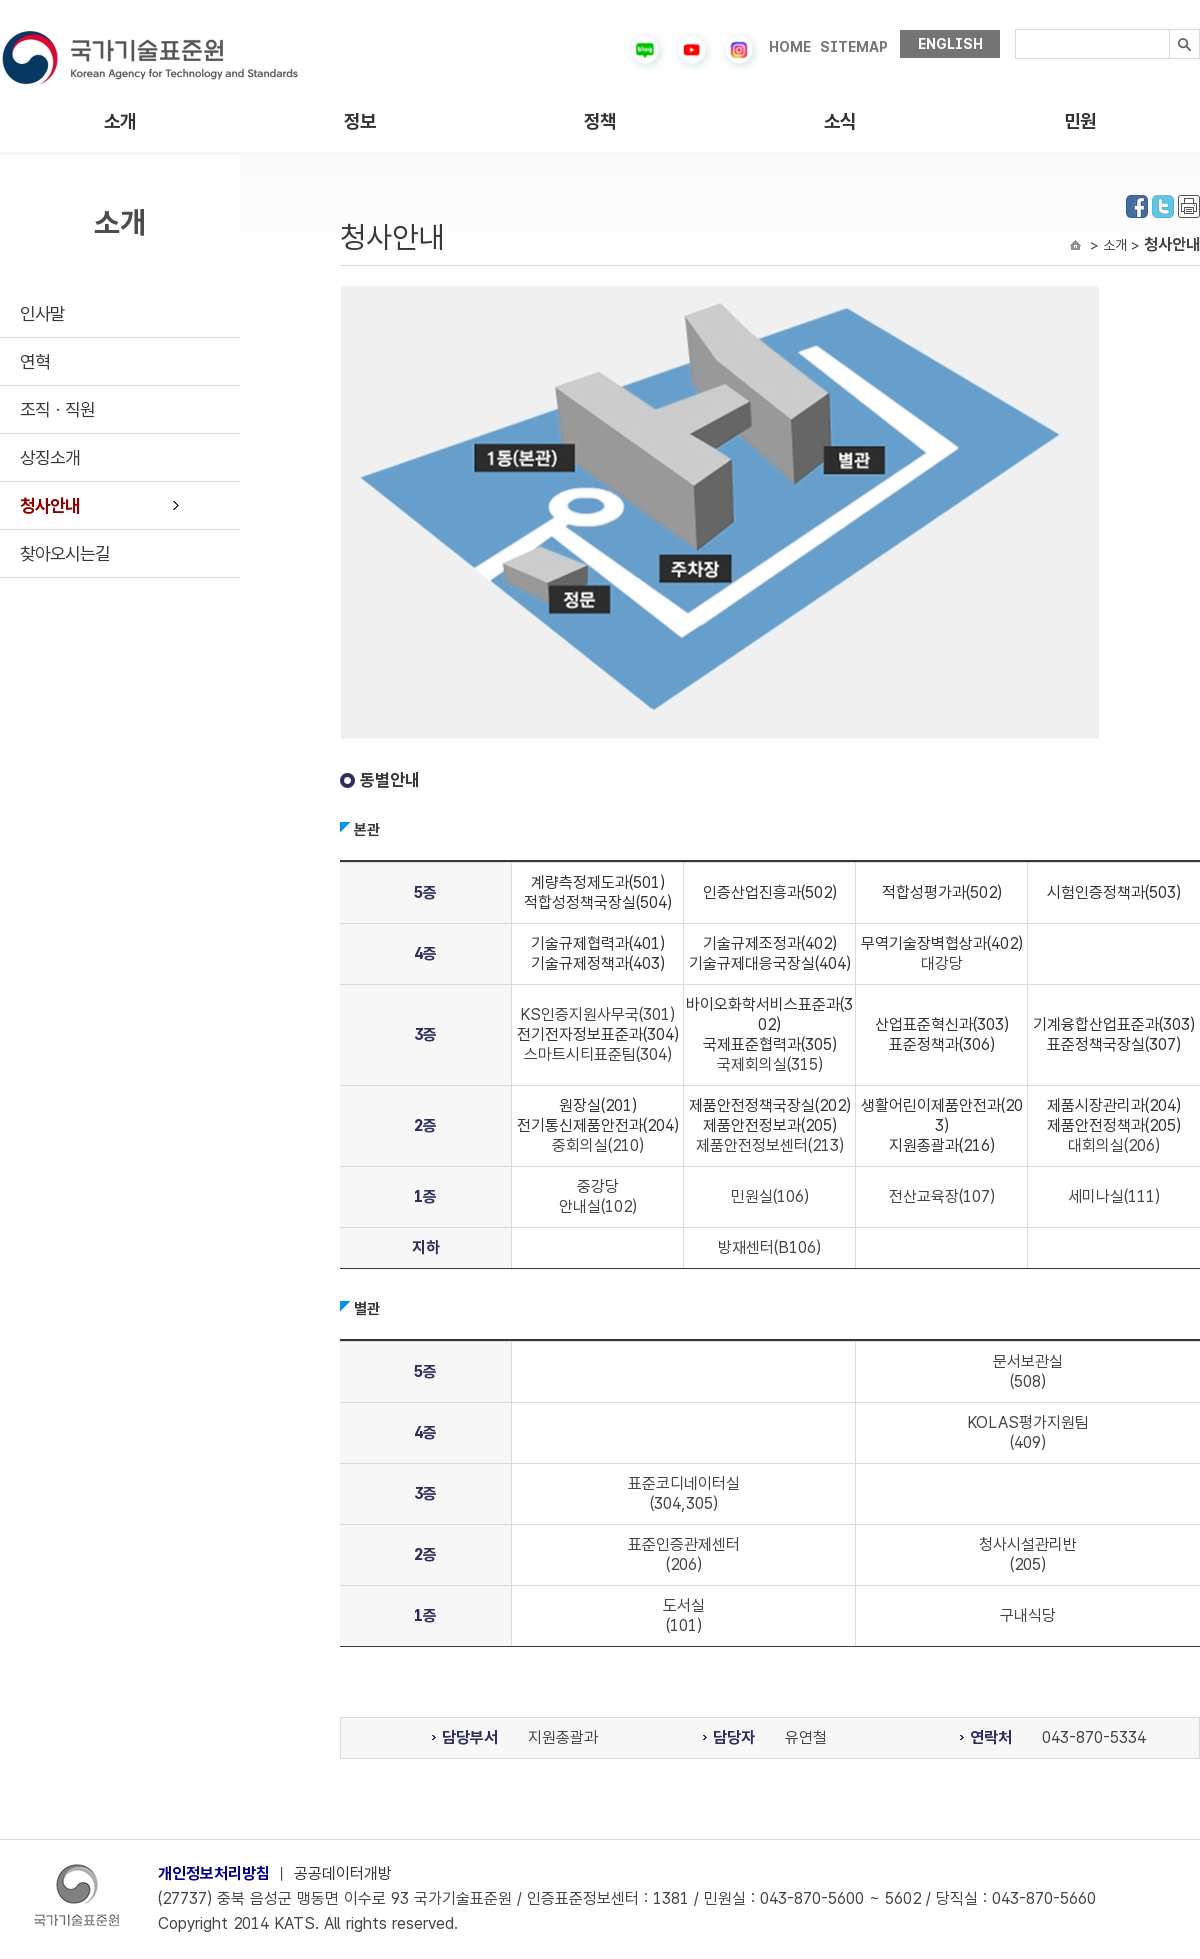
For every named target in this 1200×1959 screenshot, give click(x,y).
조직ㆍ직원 (57, 409)
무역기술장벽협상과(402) (942, 943)
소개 (120, 121)
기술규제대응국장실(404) (770, 963)
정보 (360, 121)
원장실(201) (598, 1105)
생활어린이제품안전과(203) (942, 1115)
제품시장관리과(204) (1114, 1105)
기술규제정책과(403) (598, 963)
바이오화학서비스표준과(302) (769, 1014)
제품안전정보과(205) (770, 1125)
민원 (1080, 121)
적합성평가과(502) (942, 892)
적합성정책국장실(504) (598, 902)
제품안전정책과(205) (1114, 1125)
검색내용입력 (1015, 29)
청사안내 (50, 505)
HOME (790, 47)
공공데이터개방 (343, 1873)
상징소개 (50, 457)
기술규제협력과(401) (598, 943)
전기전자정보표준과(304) (598, 1034)
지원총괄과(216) (942, 1145)
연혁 (35, 361)
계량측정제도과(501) (598, 882)
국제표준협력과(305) (770, 1044)
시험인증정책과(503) (1114, 892)
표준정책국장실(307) (1114, 1044)
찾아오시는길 (65, 553)
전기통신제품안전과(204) (598, 1125)
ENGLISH (950, 44)
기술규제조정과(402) (770, 943)
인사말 (42, 313)
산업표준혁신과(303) (942, 1024)
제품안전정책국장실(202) (770, 1105)
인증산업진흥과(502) (770, 892)
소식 (840, 121)
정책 (600, 121)
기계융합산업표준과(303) (1114, 1024)
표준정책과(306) (942, 1044)
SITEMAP (854, 47)
